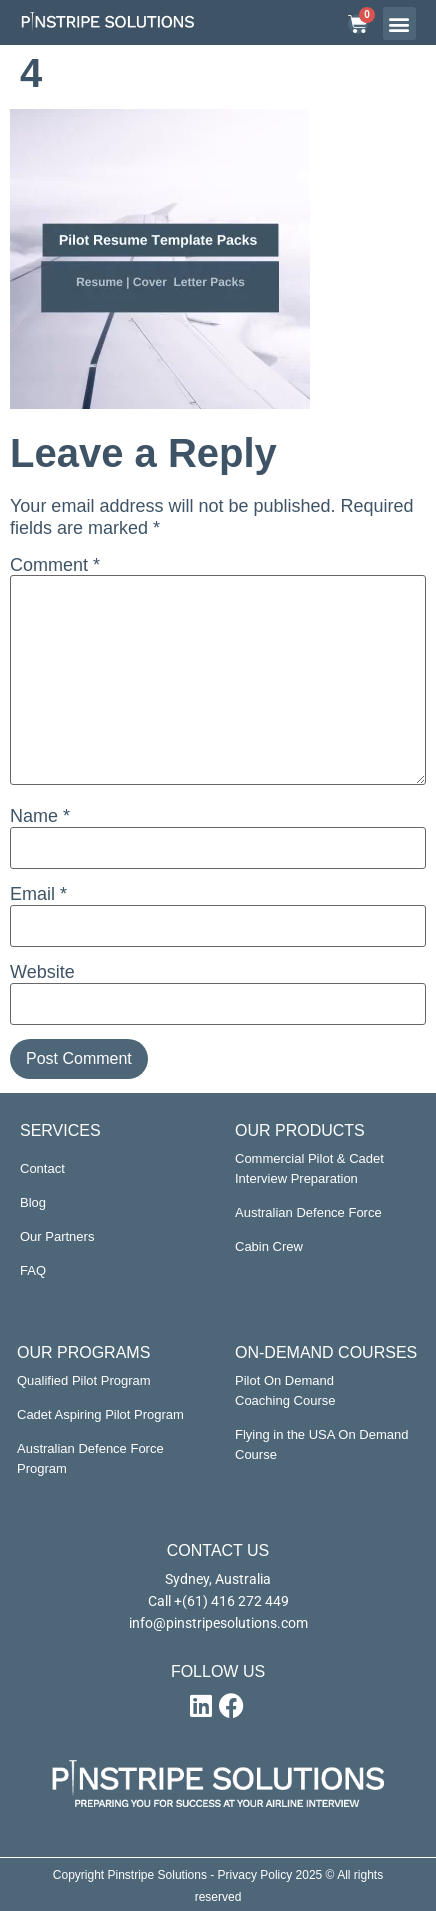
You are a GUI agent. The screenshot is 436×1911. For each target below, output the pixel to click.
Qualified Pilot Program (84, 1380)
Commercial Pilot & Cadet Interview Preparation (309, 1168)
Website (42, 972)
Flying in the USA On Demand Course (321, 1444)
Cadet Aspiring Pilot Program (100, 1414)
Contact (42, 1168)
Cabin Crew (269, 1246)
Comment (55, 565)
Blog (33, 1202)
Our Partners (57, 1236)
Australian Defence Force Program (90, 1458)
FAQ (33, 1270)
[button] (399, 23)
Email (38, 894)
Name (40, 816)
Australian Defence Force (308, 1212)
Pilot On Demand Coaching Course (285, 1390)
